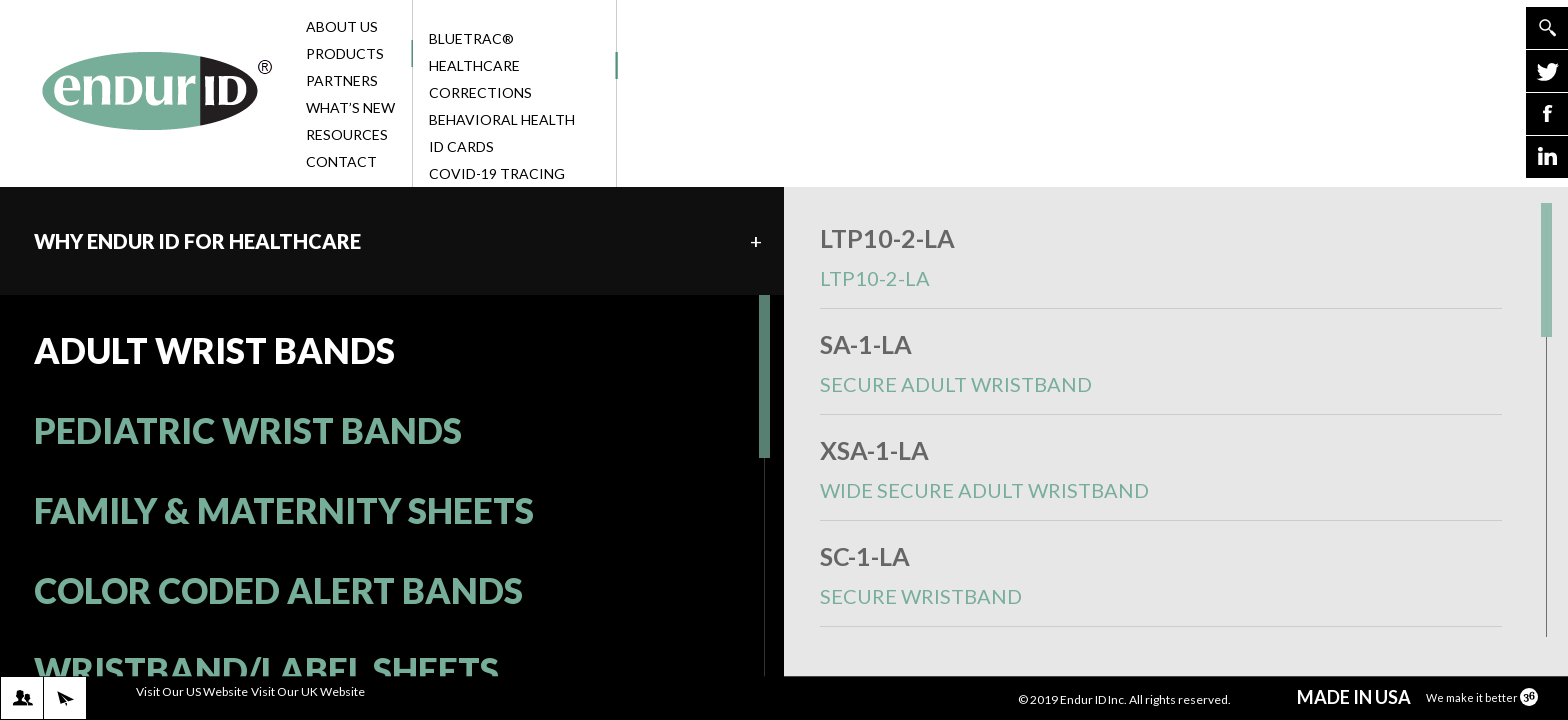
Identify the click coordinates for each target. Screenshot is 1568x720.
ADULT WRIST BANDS (214, 350)
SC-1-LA (1161, 583)
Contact (357, 161)
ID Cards (461, 146)
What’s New (357, 107)
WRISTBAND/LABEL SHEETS (266, 670)
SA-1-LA (1161, 371)
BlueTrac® (471, 38)
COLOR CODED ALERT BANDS (278, 590)
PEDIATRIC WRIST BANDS (248, 430)
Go (1547, 28)
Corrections (480, 92)
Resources (357, 134)
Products (357, 53)
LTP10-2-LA (1161, 265)
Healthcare (520, 65)
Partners (357, 80)
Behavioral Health (502, 119)
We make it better (1482, 697)
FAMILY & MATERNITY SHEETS (284, 510)
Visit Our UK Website (308, 691)
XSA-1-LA (1161, 477)
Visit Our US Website (192, 691)
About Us (357, 26)
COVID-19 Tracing (497, 173)
